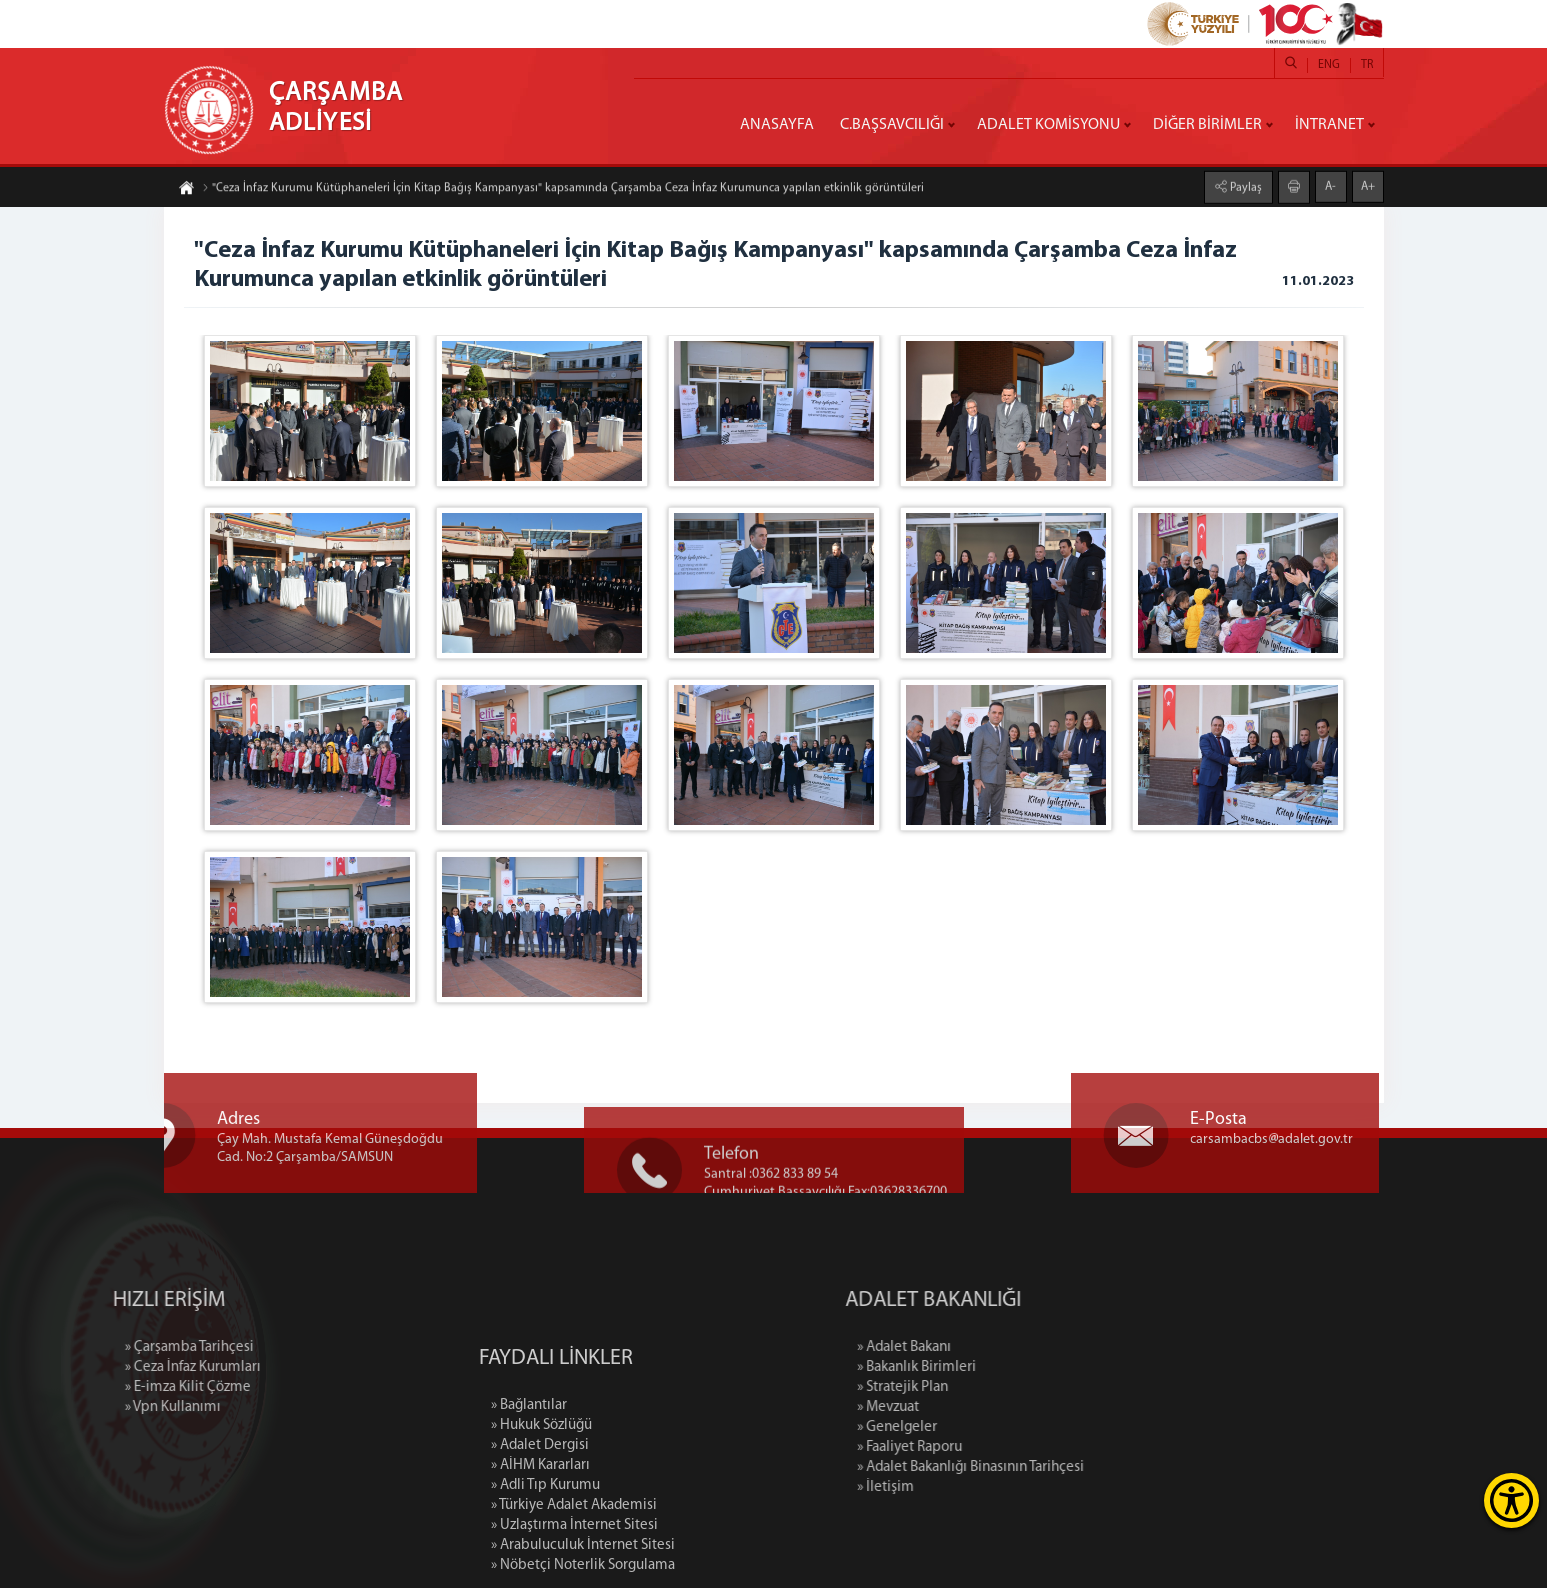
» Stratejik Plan (989, 1387)
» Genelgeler (984, 1427)
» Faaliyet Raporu (996, 1447)
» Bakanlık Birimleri (1003, 1367)
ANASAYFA (777, 125)
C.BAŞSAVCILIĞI (892, 125)
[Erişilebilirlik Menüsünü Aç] (1511, 1500)
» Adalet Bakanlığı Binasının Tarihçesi (1057, 1467)
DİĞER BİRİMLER (1207, 125)
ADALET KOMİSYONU (1048, 125)
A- (1330, 185)
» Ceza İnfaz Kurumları (105, 1367)
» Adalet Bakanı (991, 1347)
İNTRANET (1329, 125)
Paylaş (1244, 186)
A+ (1368, 185)
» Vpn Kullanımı (85, 1407)
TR (1367, 65)
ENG (1329, 65)
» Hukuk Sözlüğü (541, 1507)
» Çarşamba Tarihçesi (101, 1347)
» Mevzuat (975, 1407)
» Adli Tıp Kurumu (545, 1567)
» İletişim (972, 1487)
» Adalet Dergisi (540, 1527)
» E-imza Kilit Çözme (100, 1387)
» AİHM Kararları (540, 1547)
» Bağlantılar (529, 1487)
